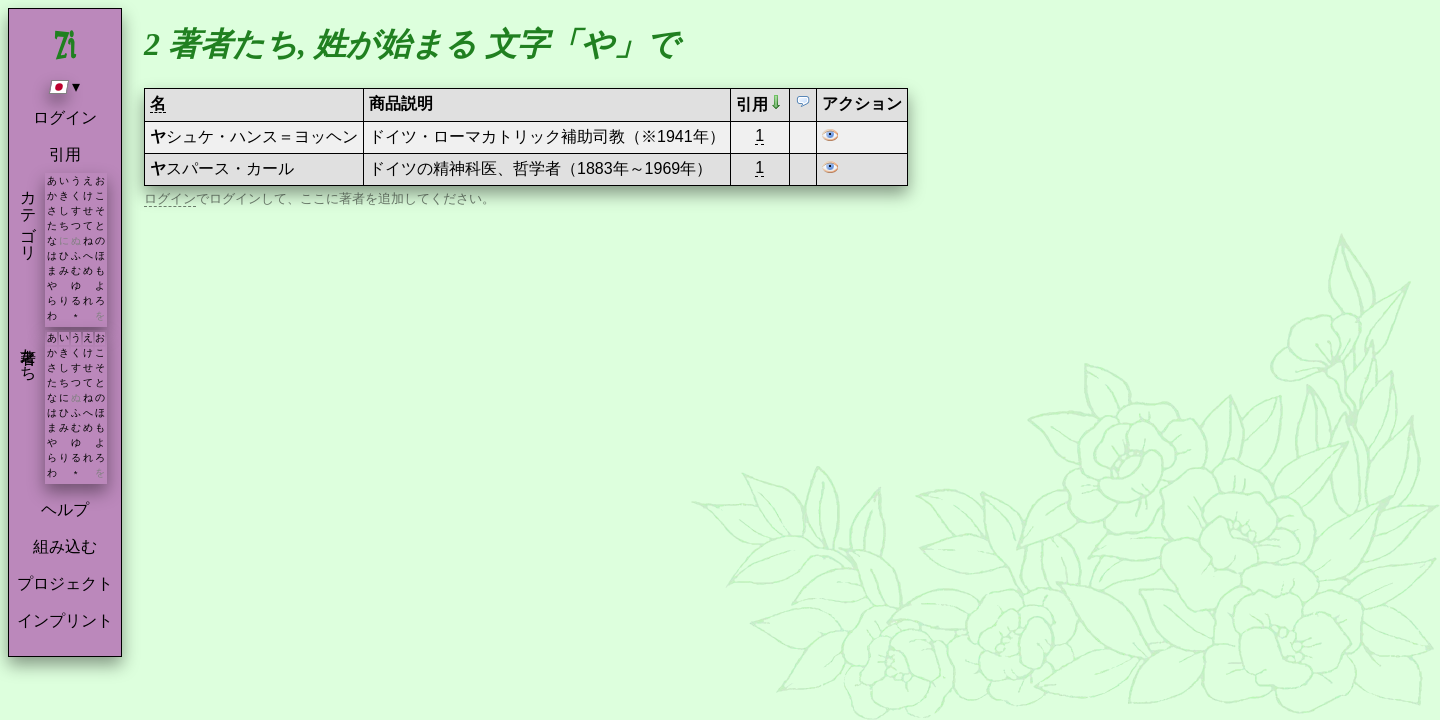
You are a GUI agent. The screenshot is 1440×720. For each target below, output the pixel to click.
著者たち (28, 355)
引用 (65, 154)
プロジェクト (65, 583)
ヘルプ (65, 509)
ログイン (65, 117)
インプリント (65, 620)
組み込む (65, 546)
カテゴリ (28, 216)
